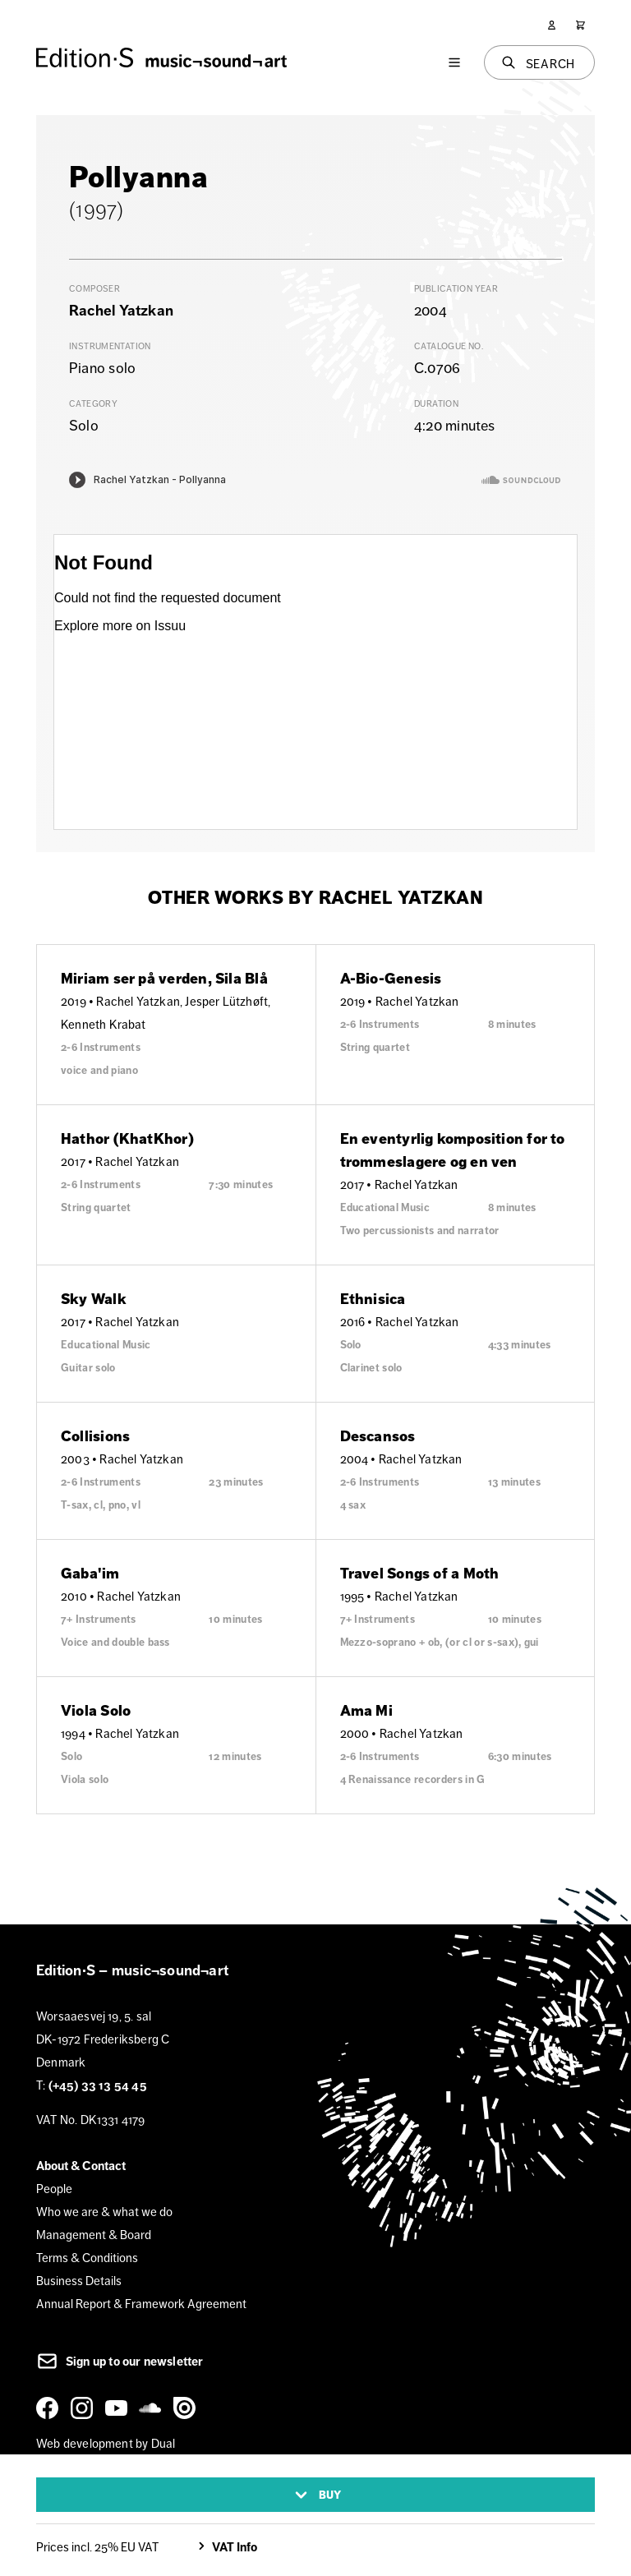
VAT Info (225, 2547)
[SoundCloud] (153, 2408)
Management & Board (93, 2235)
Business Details (79, 2281)
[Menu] (454, 62)
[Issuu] (187, 2408)
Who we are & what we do (104, 2212)
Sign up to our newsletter (120, 2361)
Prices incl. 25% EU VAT (97, 2547)
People (54, 2189)
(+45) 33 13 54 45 (97, 2085)
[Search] (540, 62)
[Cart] (580, 25)
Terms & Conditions (87, 2258)
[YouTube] (119, 2408)
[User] (551, 25)
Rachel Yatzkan (121, 311)
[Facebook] (50, 2408)
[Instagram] (85, 2408)
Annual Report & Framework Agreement (141, 2304)
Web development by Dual (105, 2443)
